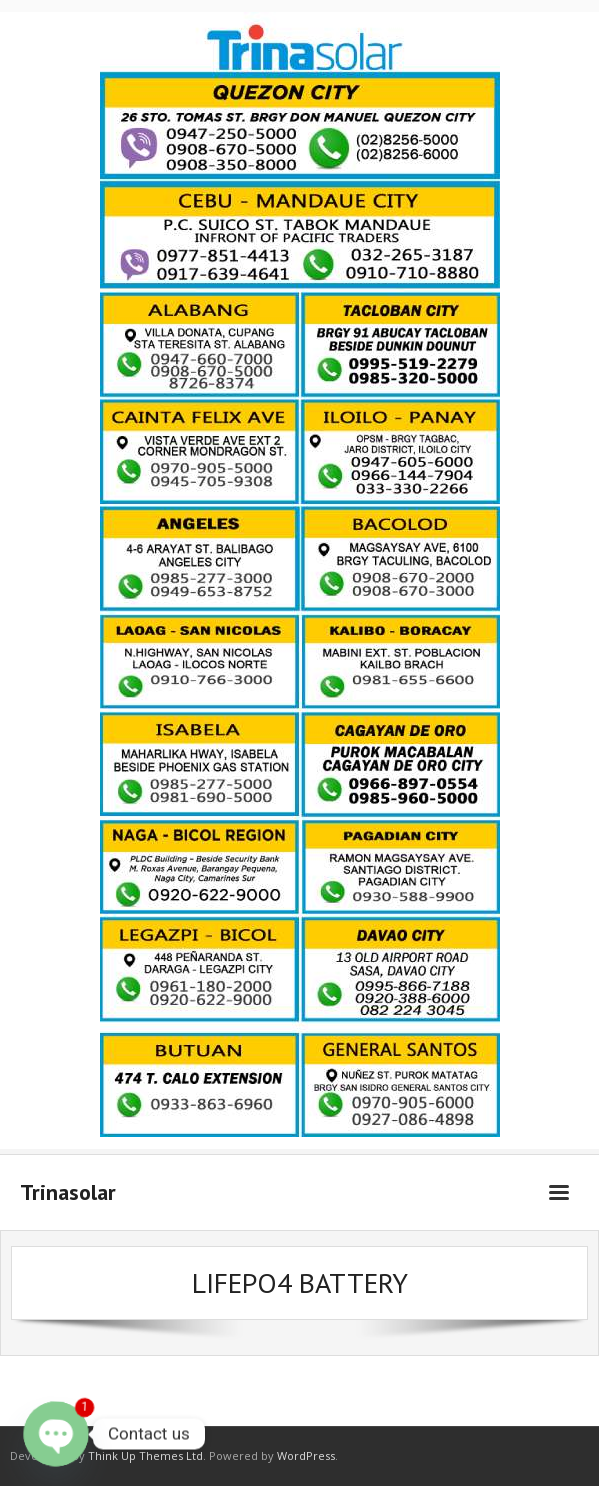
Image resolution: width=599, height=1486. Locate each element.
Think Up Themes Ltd (145, 1455)
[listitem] (299, 126)
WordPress (306, 1455)
